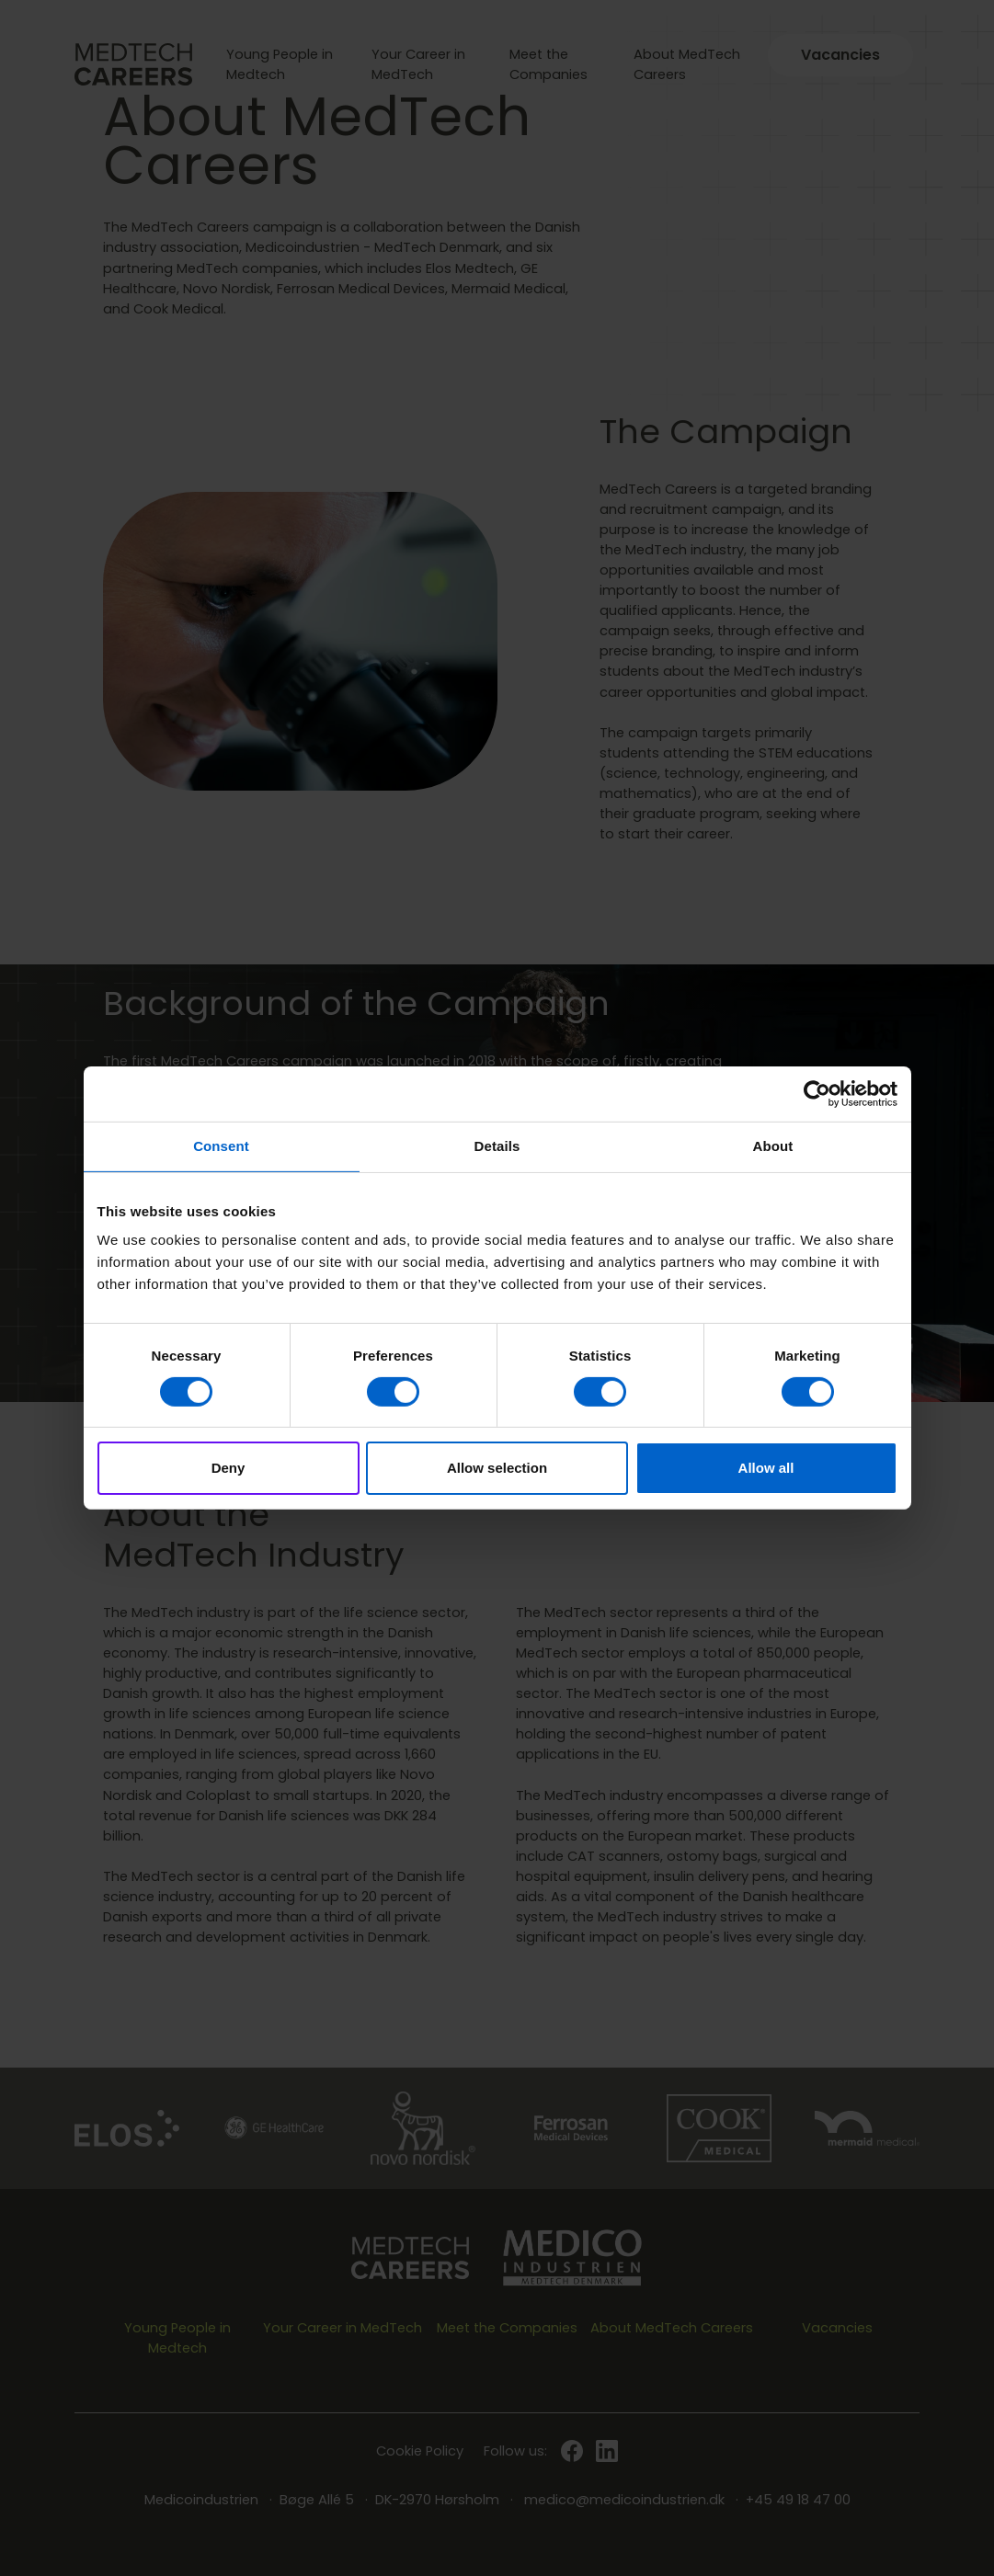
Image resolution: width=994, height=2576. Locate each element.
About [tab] (773, 1146)
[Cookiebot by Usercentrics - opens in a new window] (817, 1094)
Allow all (766, 1468)
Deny (228, 1468)
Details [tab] (497, 1146)
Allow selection (497, 1468)
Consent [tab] (221, 1146)
